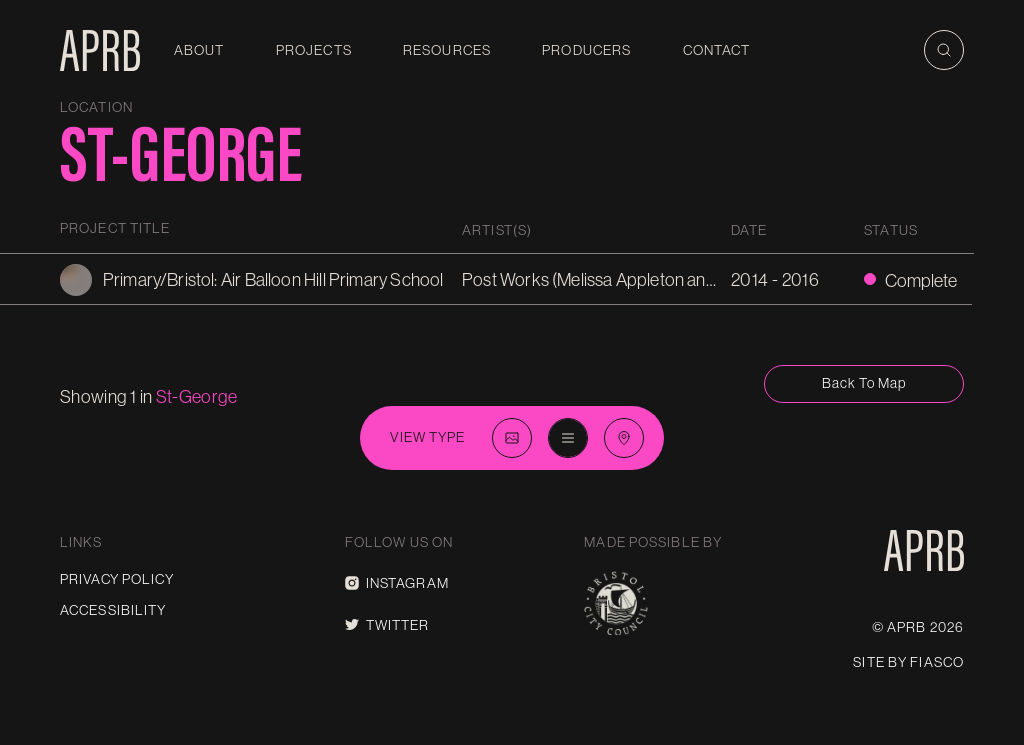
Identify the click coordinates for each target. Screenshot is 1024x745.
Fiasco (937, 662)
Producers (586, 50)
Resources (447, 50)
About (199, 50)
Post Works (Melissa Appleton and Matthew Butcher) (657, 279)
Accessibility (113, 610)
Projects (314, 50)
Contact (717, 50)
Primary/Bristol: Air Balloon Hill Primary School (273, 279)
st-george (196, 396)
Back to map (864, 383)
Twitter (387, 625)
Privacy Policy (117, 579)
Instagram (397, 583)
